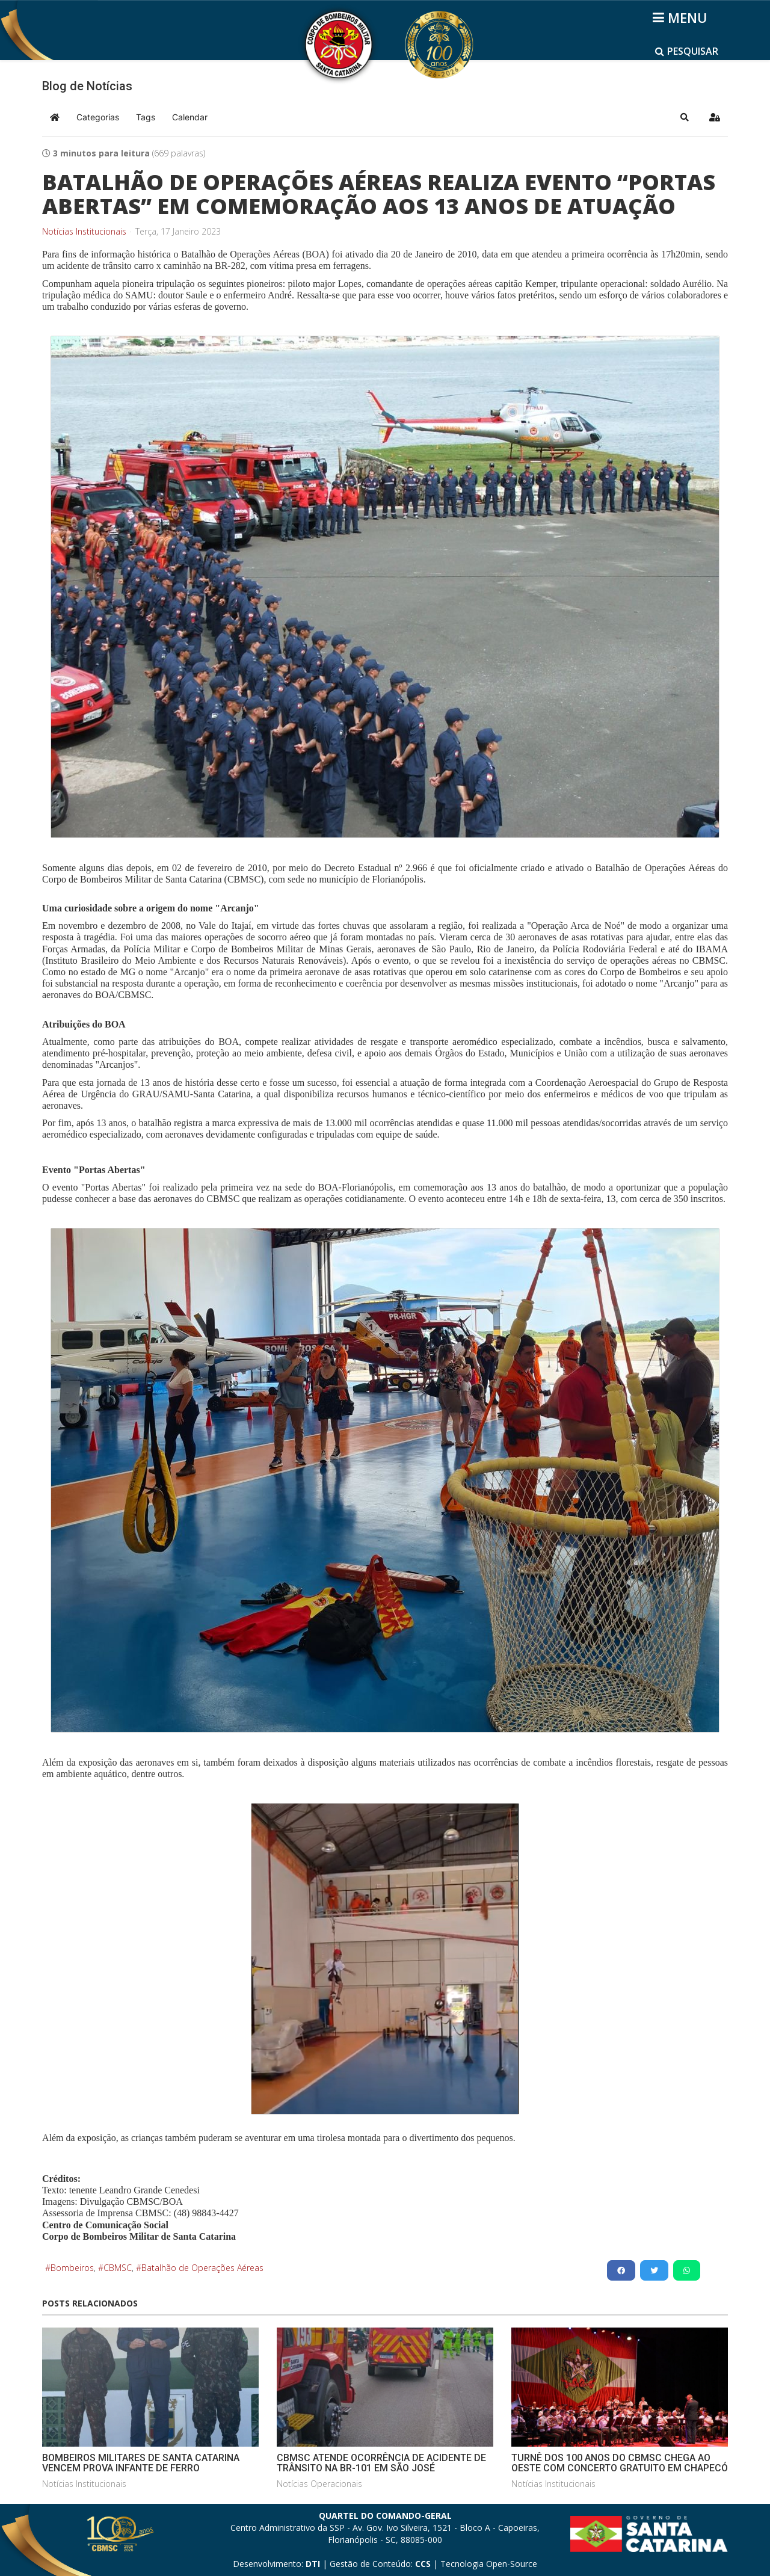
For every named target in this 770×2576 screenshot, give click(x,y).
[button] (685, 117)
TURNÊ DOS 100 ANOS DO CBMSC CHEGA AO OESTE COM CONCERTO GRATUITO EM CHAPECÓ (619, 2463)
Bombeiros (72, 2267)
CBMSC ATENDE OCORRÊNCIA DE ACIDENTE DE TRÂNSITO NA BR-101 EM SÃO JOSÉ (381, 2463)
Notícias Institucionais (84, 231)
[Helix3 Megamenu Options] (682, 17)
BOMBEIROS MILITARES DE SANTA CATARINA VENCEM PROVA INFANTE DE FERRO (140, 2463)
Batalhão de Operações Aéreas (202, 2267)
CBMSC (117, 2267)
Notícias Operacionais (319, 2483)
